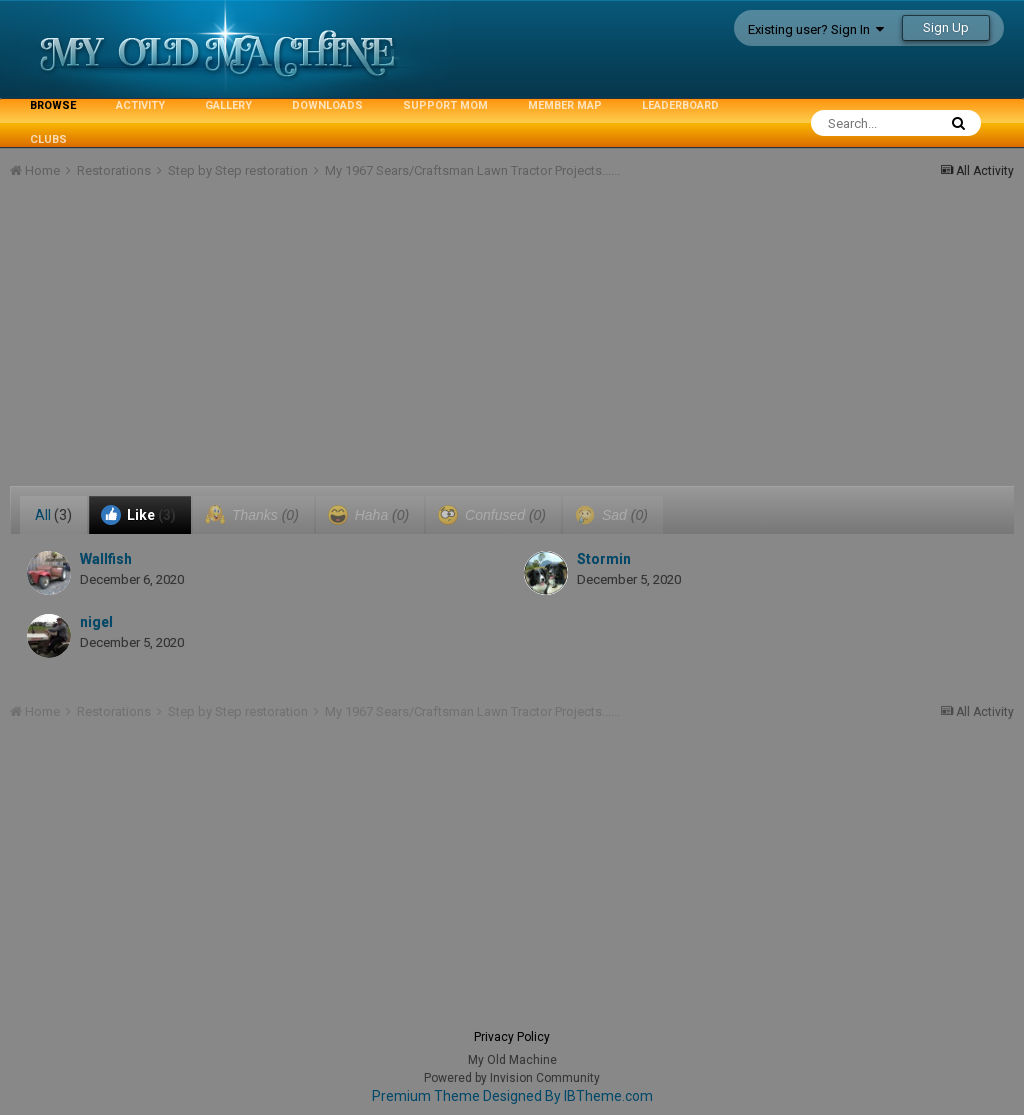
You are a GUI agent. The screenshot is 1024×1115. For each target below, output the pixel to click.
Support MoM (445, 105)
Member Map (565, 105)
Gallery (228, 105)
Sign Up (946, 27)
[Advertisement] (244, 346)
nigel (96, 622)
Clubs (48, 139)
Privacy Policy (512, 1037)
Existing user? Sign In (816, 29)
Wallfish (106, 559)
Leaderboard (680, 105)
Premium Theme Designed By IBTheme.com (512, 1096)
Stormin (604, 559)
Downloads (327, 105)
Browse (53, 105)
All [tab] (53, 515)
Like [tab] (138, 515)
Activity (140, 105)
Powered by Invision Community (512, 1078)
